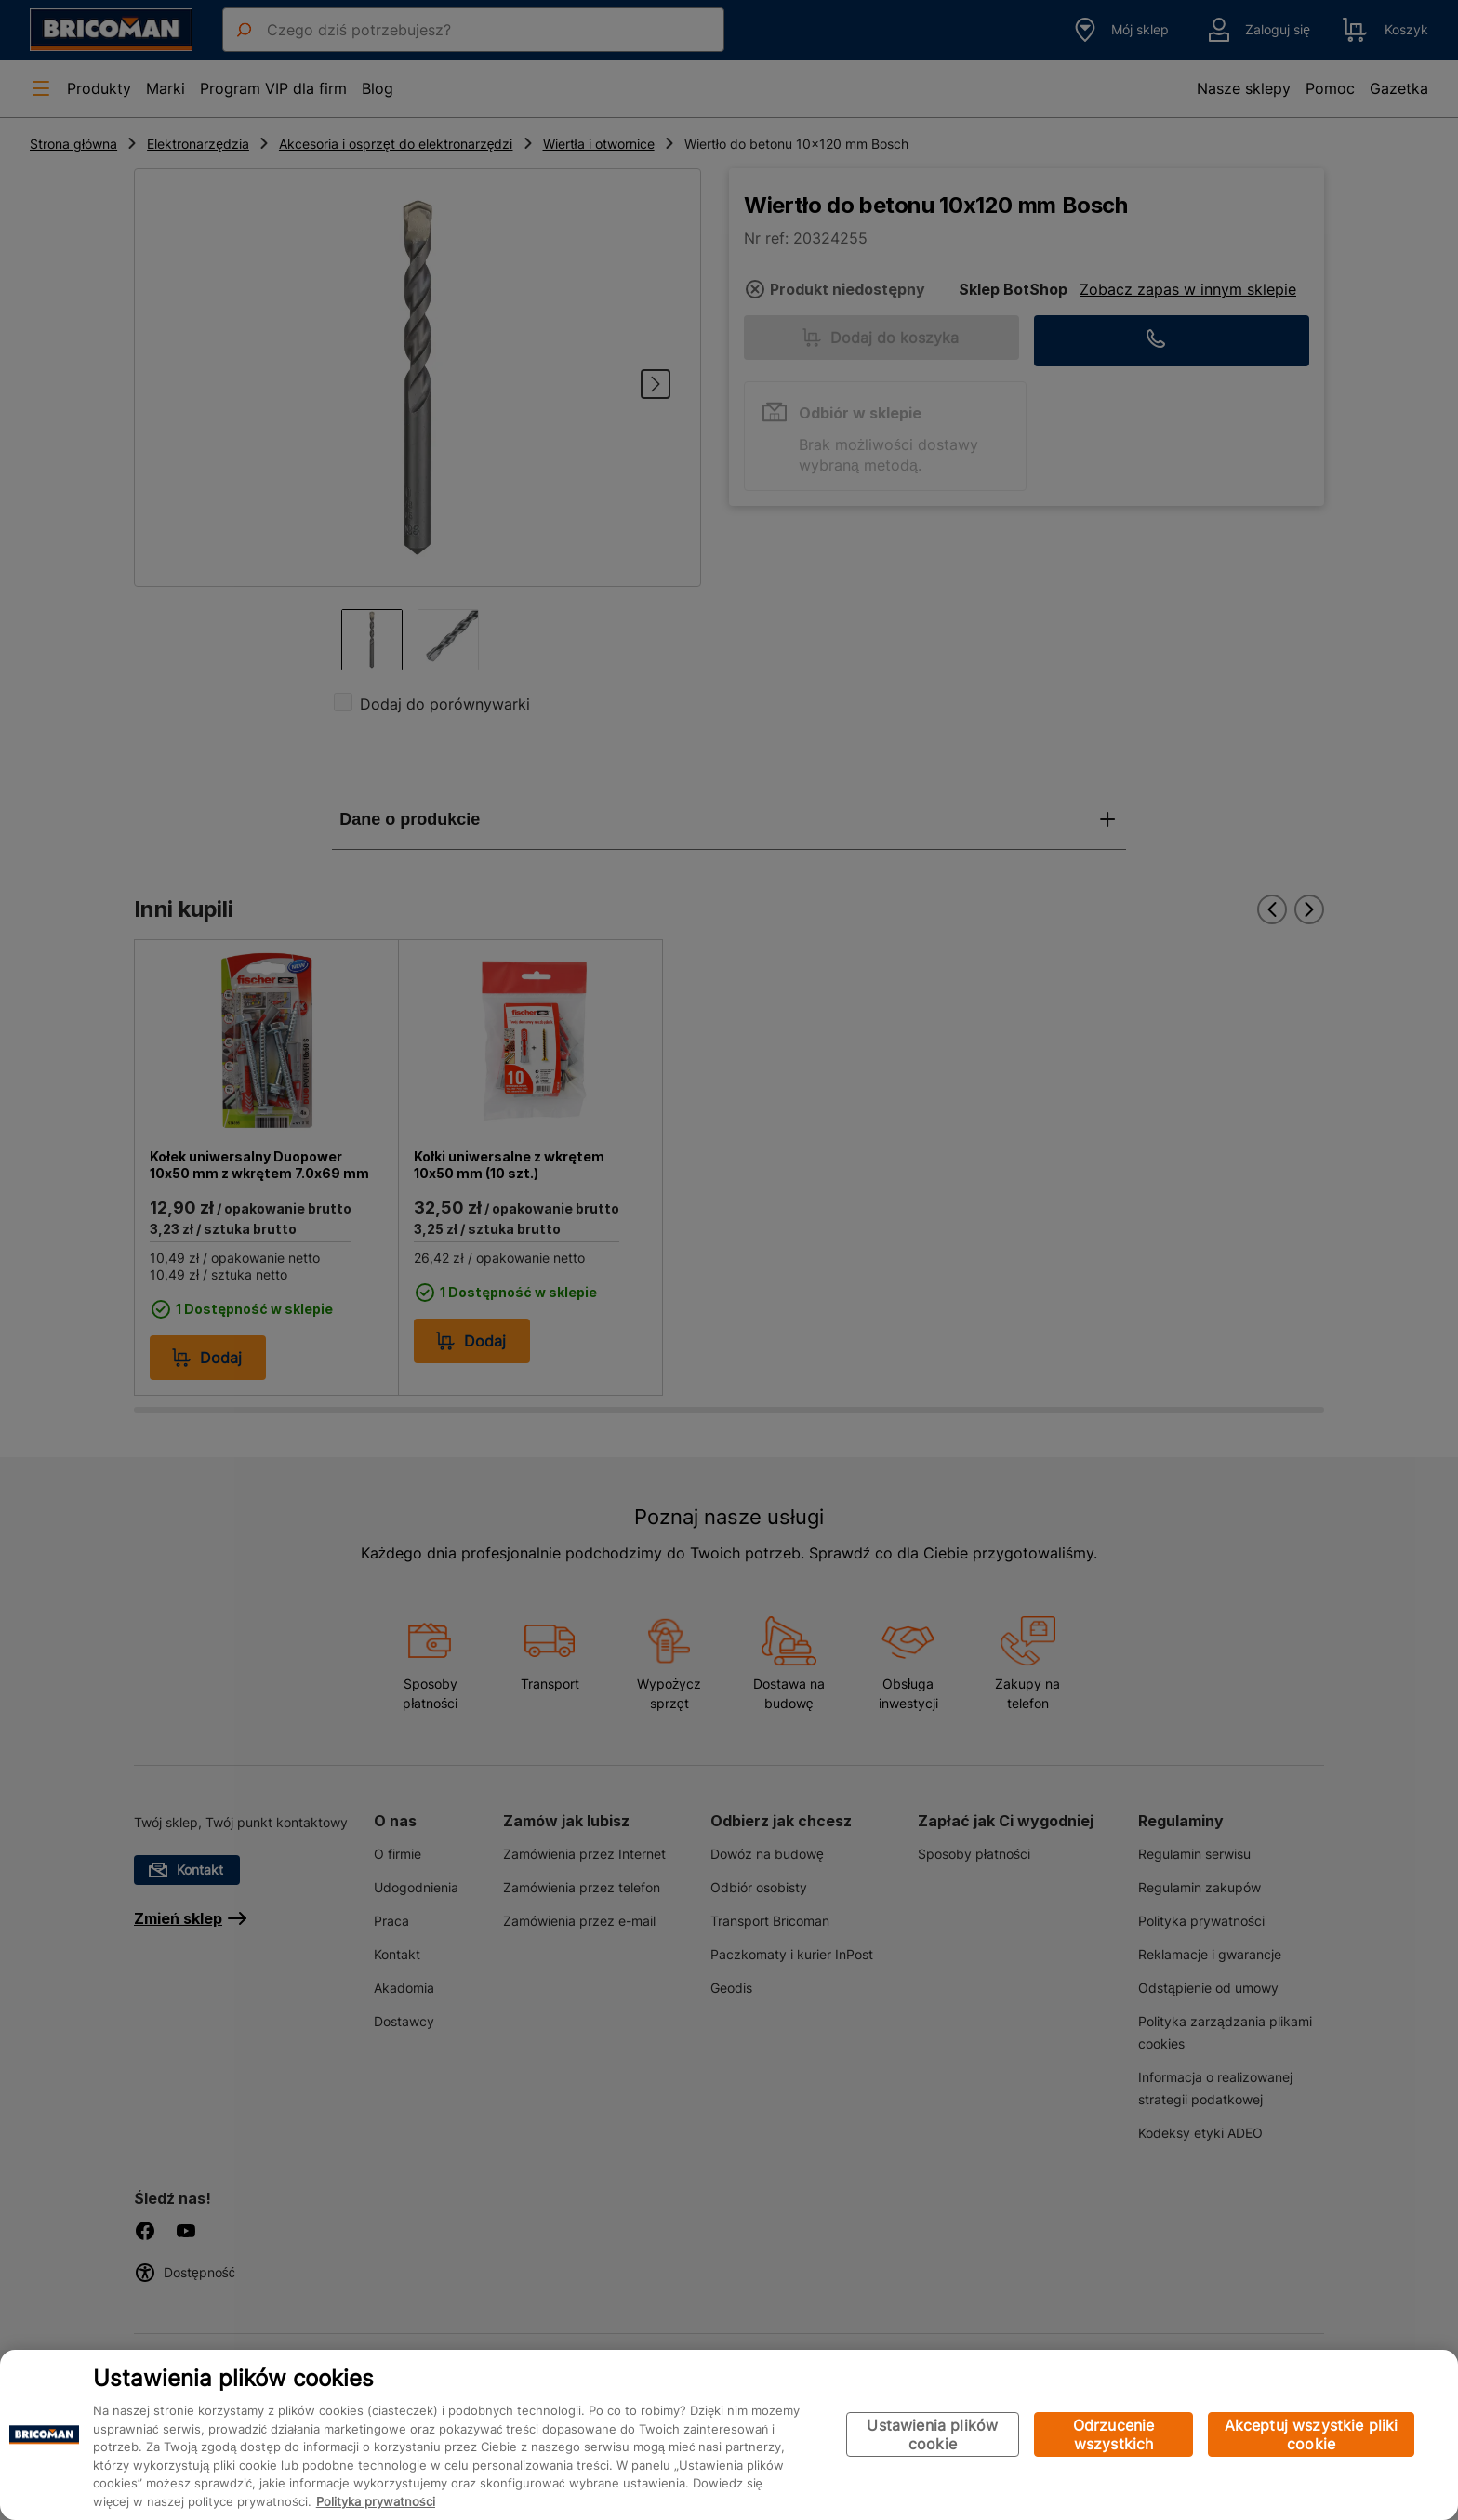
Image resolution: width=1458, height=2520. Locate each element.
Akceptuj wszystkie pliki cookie (1311, 2435)
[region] (729, 2435)
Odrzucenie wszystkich (1114, 2435)
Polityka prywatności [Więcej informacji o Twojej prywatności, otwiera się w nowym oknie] (375, 2501)
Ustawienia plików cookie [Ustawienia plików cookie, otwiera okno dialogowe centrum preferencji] (932, 2435)
